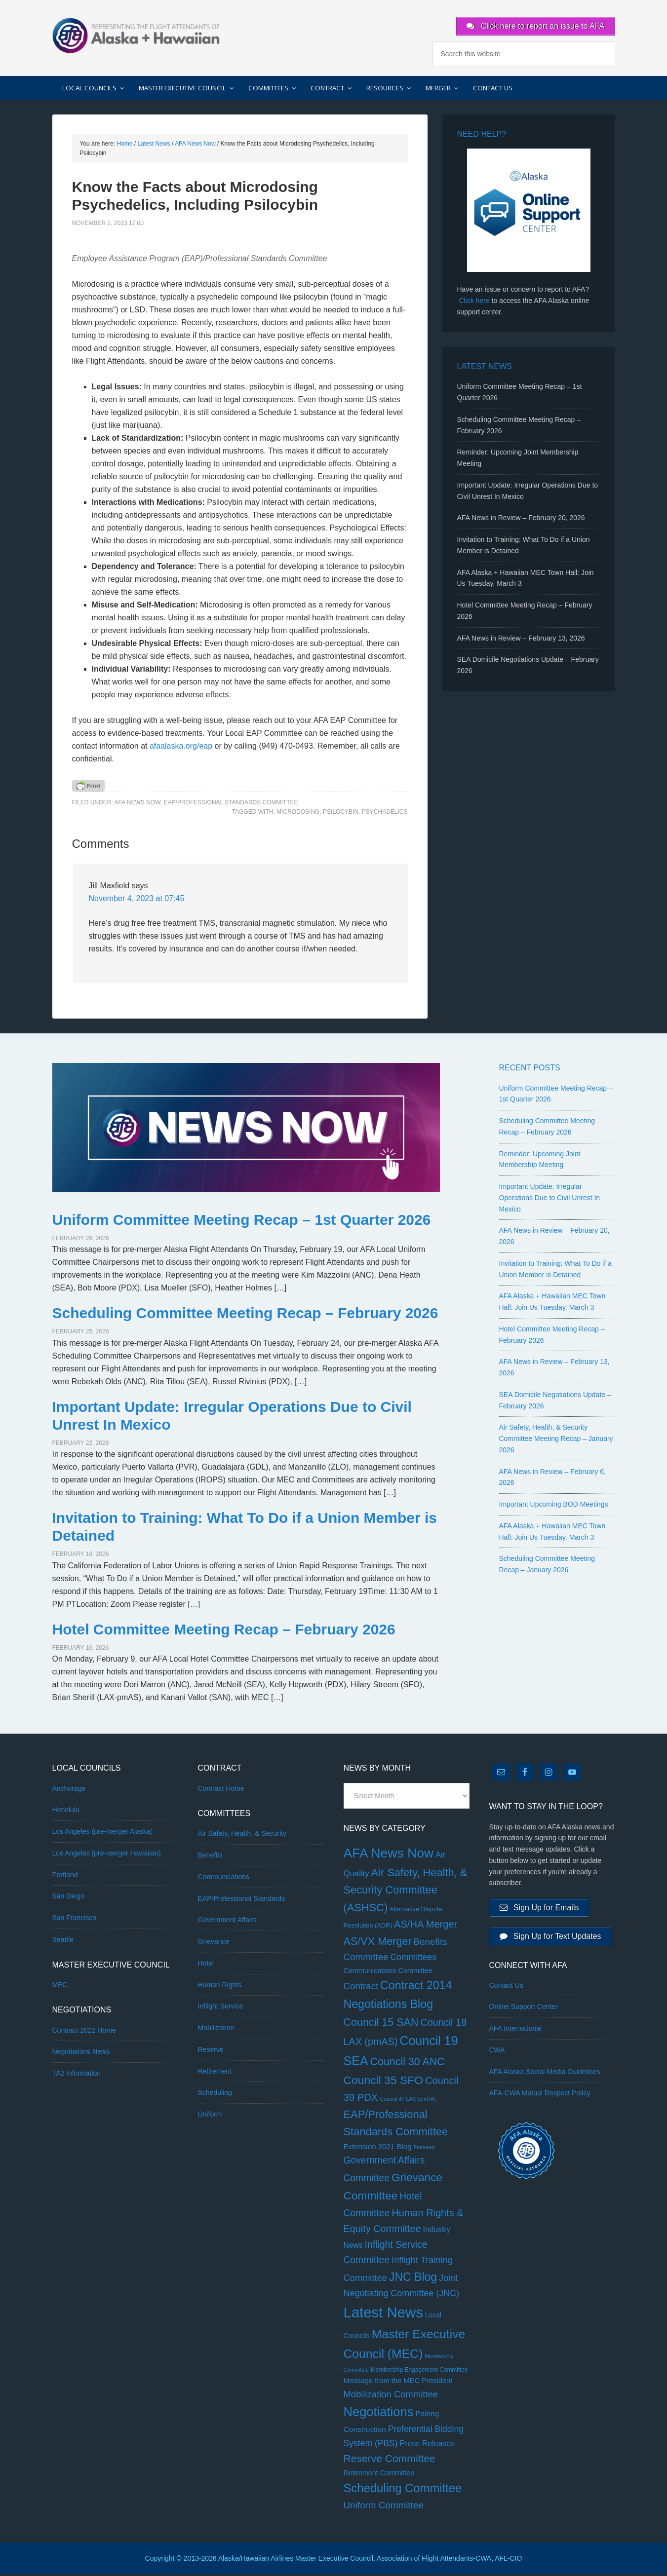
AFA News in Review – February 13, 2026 (521, 640)
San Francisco (74, 1920)
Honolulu (65, 1812)
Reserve (211, 2051)
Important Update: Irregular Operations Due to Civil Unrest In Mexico (549, 1199)
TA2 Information (76, 2075)
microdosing (297, 813)
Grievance (214, 1943)
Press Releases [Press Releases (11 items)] (427, 2445)
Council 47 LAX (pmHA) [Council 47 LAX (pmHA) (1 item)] (407, 2101)
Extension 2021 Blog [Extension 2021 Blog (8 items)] (378, 2148)
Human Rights (220, 1987)
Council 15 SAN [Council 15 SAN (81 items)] (381, 2024)
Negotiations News (81, 2054)
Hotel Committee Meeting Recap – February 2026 (223, 1631)
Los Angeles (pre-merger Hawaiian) (106, 1855)
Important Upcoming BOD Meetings (553, 1506)
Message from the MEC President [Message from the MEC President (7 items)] (398, 2383)
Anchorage (69, 1790)
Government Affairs (227, 1922)
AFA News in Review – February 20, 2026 (521, 520)
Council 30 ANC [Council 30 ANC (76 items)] (407, 2064)
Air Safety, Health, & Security (242, 1836)
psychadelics (385, 813)
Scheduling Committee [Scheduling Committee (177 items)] (403, 2490)
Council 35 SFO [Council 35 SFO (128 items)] (384, 2082)
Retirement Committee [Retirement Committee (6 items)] (379, 2475)
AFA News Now (137, 804)
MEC (60, 1987)
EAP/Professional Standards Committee (231, 804)
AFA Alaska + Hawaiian (136, 34)
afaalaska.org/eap (181, 748)
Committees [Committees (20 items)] (414, 1959)
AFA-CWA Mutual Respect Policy (539, 2099)
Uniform (210, 2116)
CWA (497, 2056)
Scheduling (215, 2095)
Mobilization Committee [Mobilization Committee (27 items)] (391, 2396)
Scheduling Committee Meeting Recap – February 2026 (245, 1315)
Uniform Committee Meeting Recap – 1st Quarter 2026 (241, 1221)
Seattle (63, 1941)
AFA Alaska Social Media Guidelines (544, 2078)
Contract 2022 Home (84, 2032)
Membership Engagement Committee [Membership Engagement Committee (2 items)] (419, 2372)
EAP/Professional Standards (241, 1900)
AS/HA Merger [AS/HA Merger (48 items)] (425, 1926)
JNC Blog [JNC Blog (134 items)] (413, 2279)
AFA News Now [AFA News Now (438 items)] (389, 1855)
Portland (65, 1877)
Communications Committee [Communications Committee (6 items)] (388, 1972)
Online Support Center (523, 2013)
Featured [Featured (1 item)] (423, 2149)
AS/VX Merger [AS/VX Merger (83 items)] (378, 1943)
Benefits (210, 1857)
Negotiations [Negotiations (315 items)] (379, 2414)
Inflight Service (220, 2008)
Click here (474, 302)
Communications (223, 1879)
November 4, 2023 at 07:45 (137, 901)
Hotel (206, 1965)
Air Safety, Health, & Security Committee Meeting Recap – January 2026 (556, 1441)
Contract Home (221, 1790)
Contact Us (506, 1991)
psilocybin (340, 813)
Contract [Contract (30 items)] (361, 1988)
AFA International (515, 2035)
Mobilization (216, 2030)
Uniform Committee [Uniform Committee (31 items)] (384, 2507)
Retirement (215, 2073)
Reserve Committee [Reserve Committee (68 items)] (389, 2460)
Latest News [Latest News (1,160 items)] (383, 2315)
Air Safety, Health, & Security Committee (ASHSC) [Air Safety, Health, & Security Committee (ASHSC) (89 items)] (406, 1892)
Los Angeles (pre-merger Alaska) (102, 1833)
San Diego (68, 1898)
